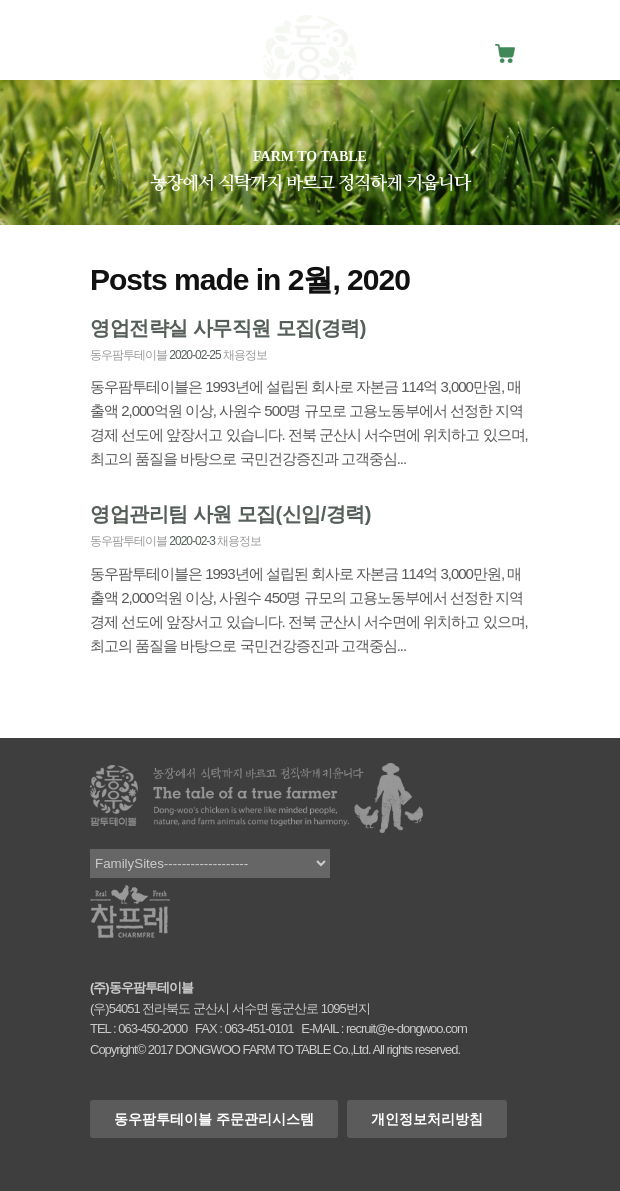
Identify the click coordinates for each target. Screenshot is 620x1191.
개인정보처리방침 (427, 1119)
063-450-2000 (152, 1028)
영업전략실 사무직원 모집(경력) (228, 328)
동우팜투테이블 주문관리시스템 (214, 1119)
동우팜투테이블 (128, 355)
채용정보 (245, 355)
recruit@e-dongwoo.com (406, 1028)
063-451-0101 (258, 1028)
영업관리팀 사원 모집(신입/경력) (230, 514)
